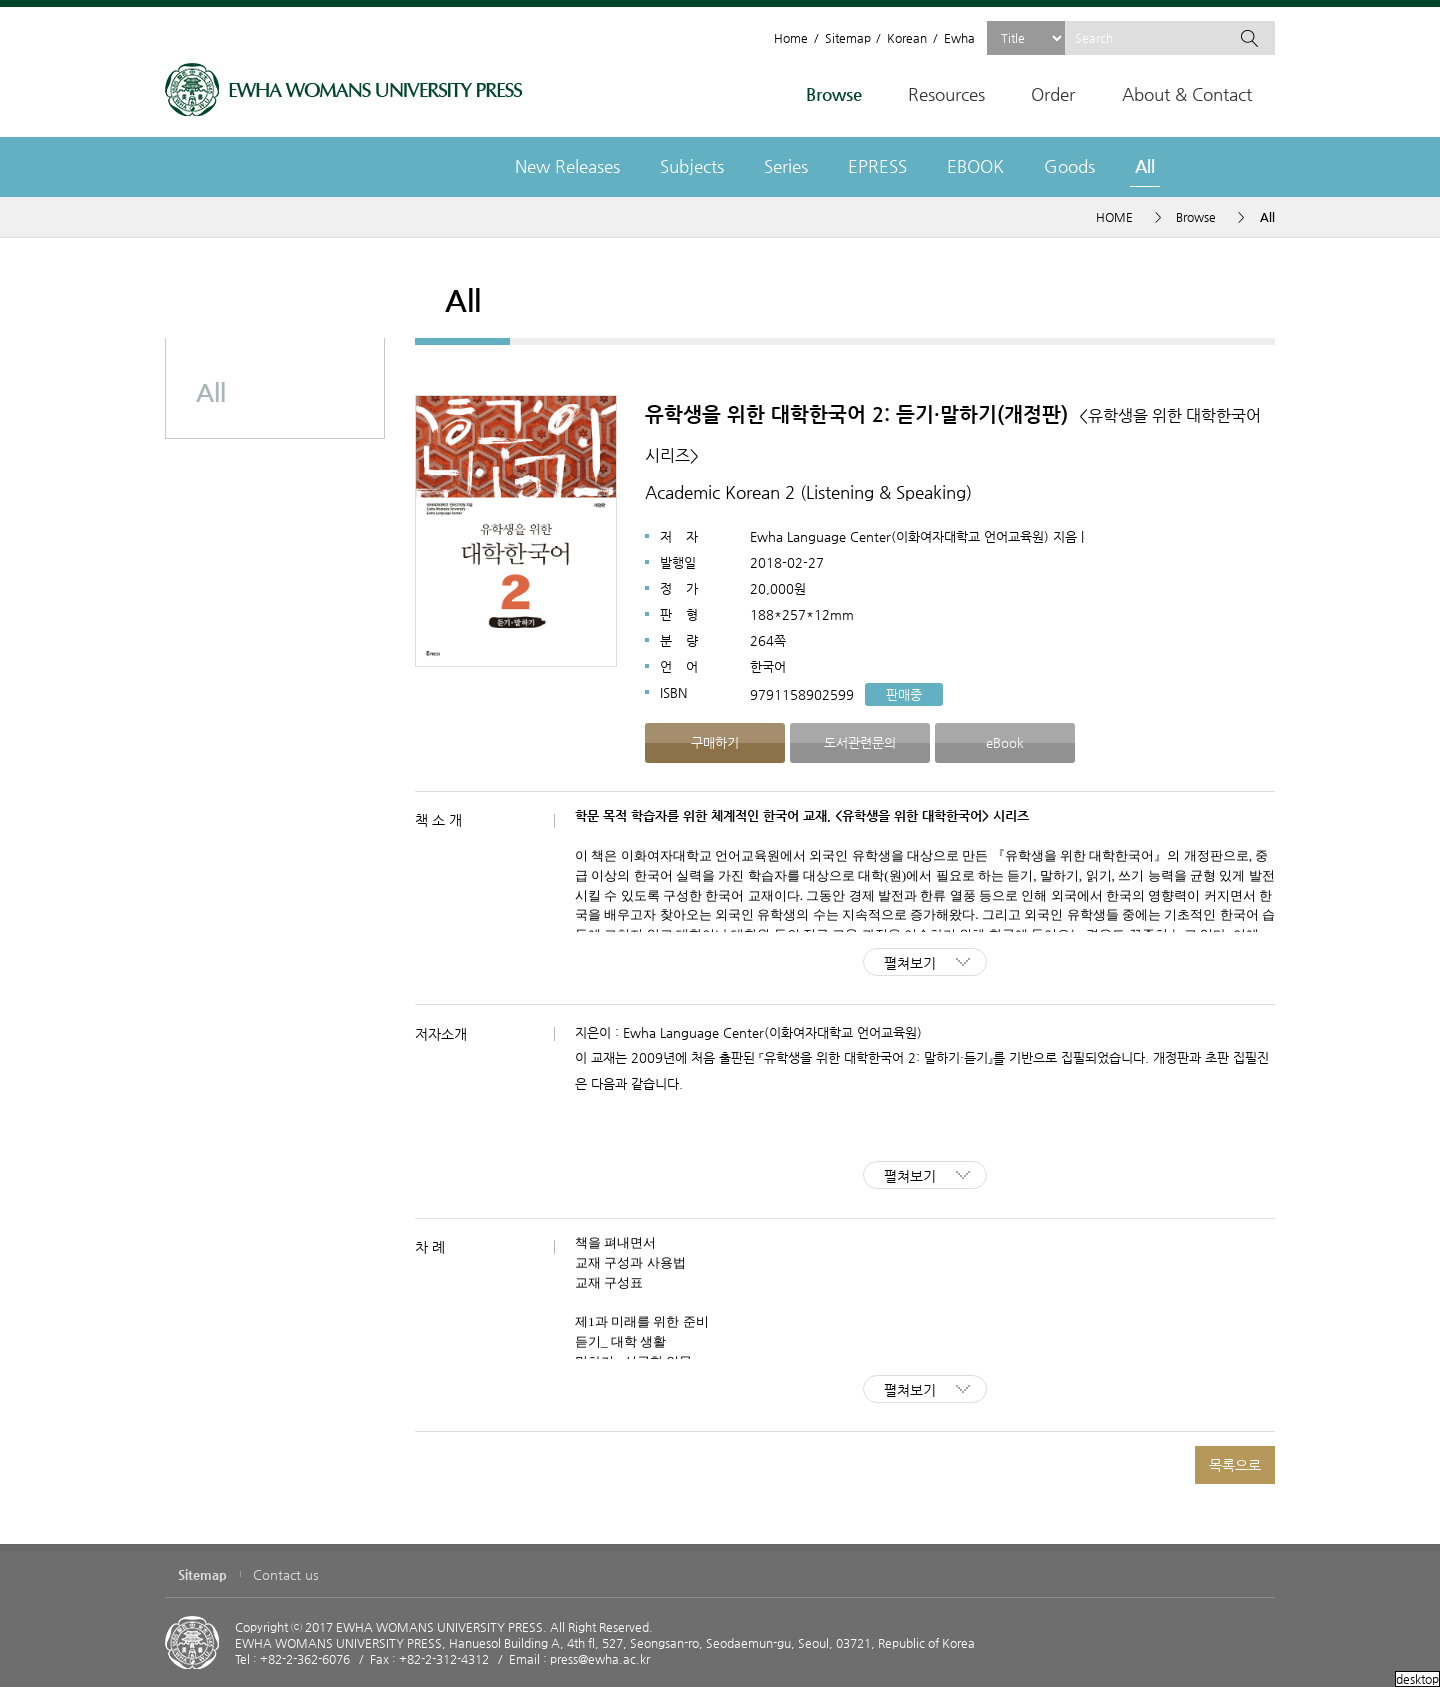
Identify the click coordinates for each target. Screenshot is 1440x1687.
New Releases (567, 166)
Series (786, 166)
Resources (946, 94)
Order (1053, 94)
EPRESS (877, 166)
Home (791, 38)
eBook (1005, 742)
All (1145, 166)
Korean (907, 38)
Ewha (959, 38)
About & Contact (1187, 94)
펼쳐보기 (910, 963)
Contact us (286, 1574)
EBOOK (975, 166)
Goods (1069, 166)
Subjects (692, 166)
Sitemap (848, 38)
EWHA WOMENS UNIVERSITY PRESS (343, 89)
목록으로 (1235, 1465)
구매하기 (715, 742)
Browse (834, 94)
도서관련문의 (860, 742)
